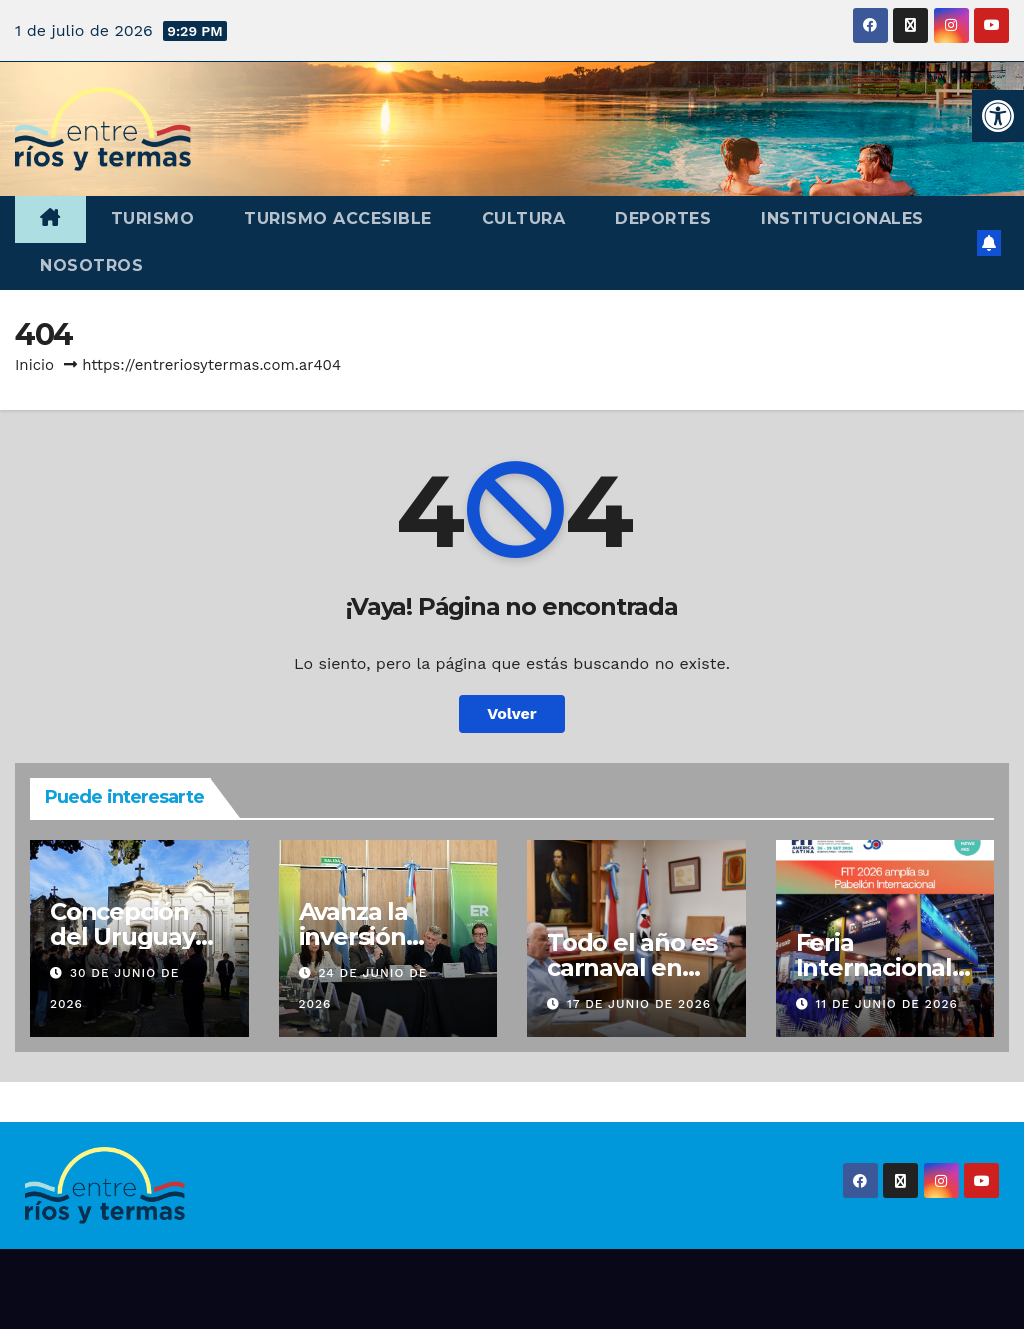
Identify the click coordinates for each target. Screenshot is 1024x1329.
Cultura (524, 218)
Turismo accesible (338, 218)
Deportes (663, 218)
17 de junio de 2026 (639, 1004)
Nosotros (91, 265)
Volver (512, 713)
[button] (998, 116)
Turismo (153, 218)
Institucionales (842, 218)
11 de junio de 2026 (886, 1004)
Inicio (34, 365)
